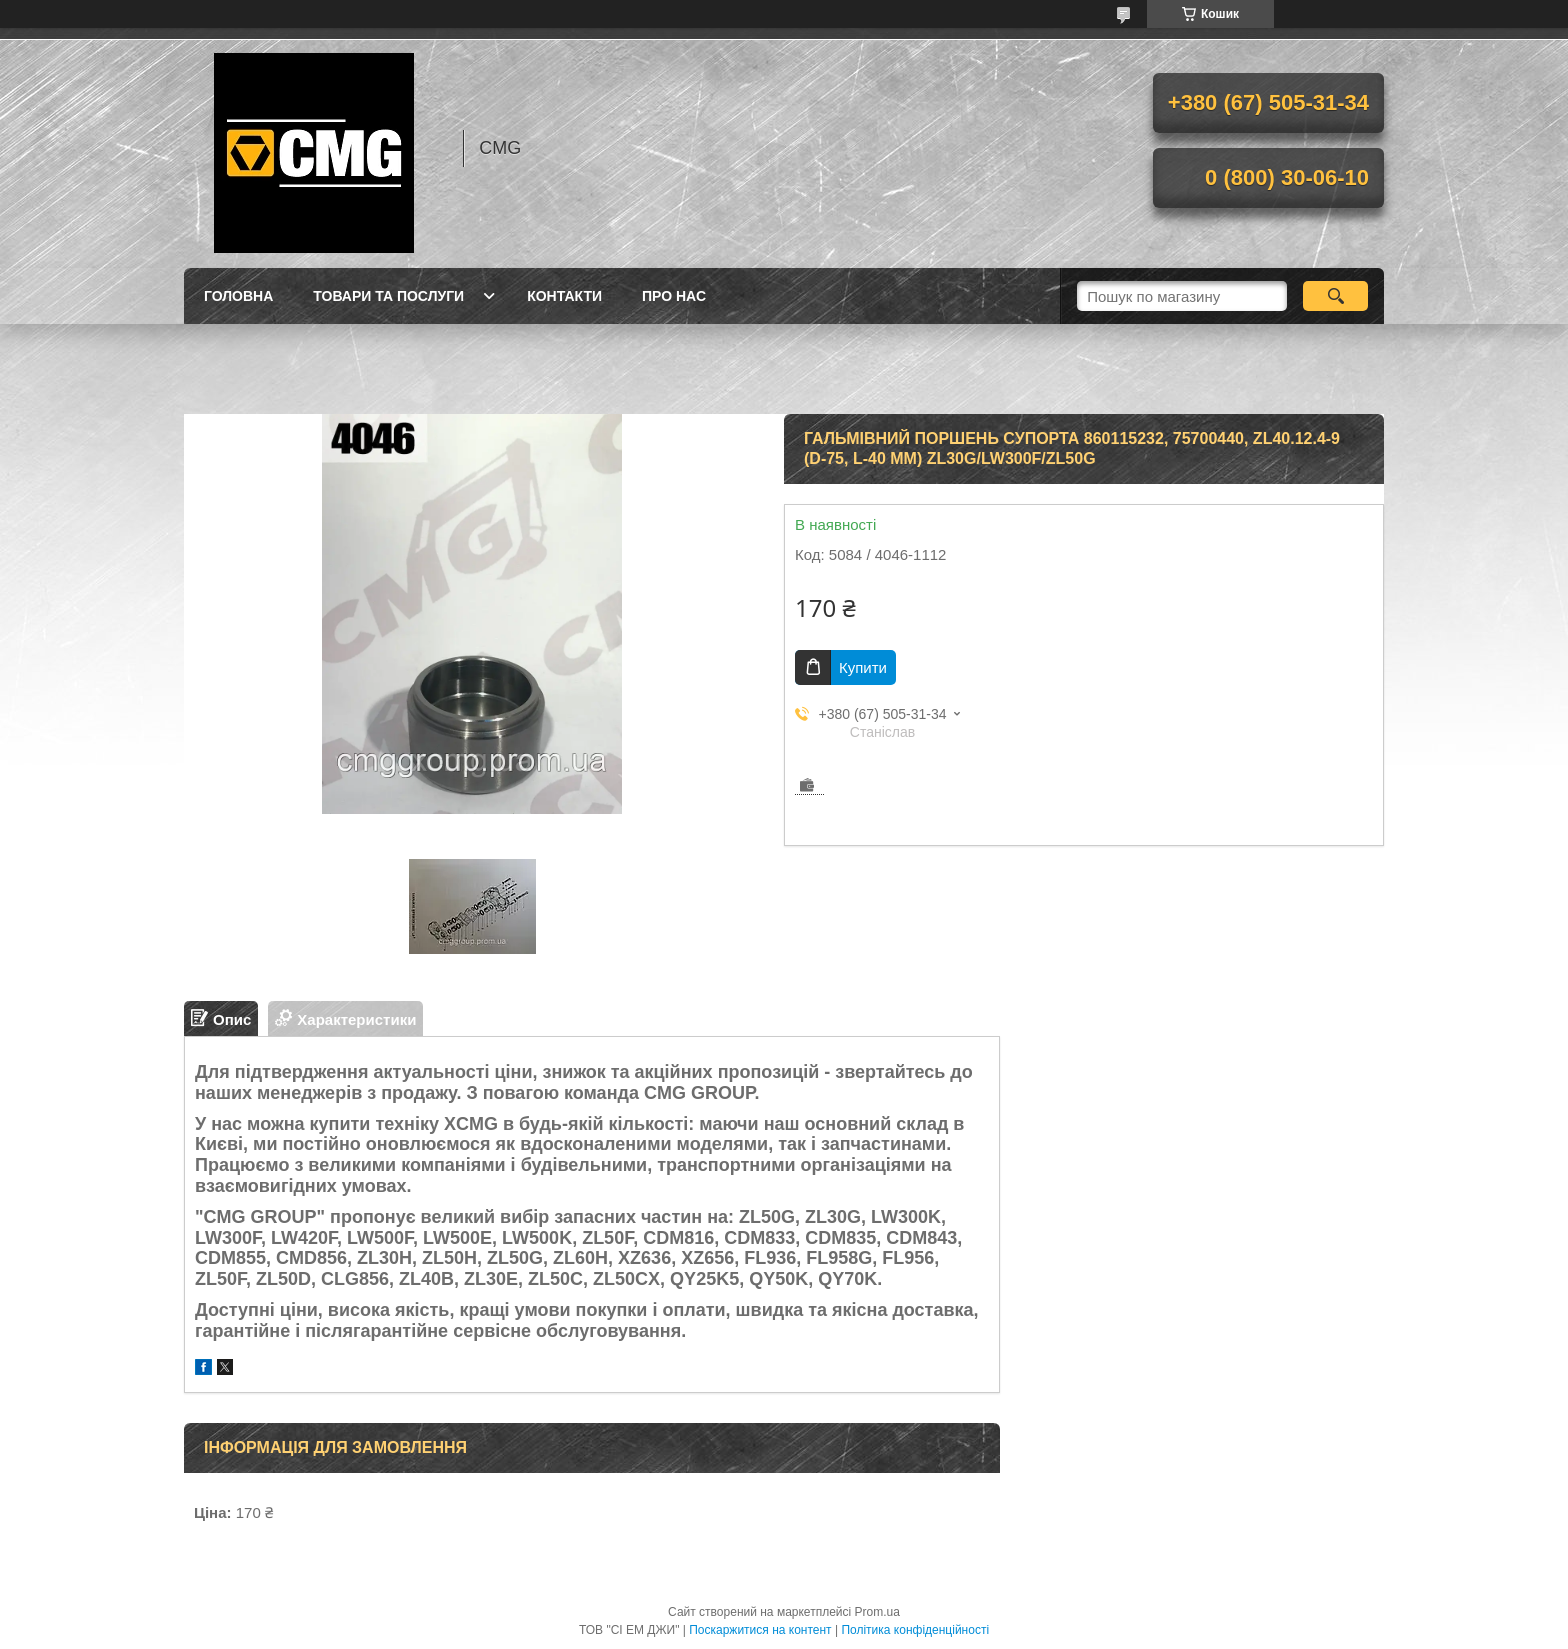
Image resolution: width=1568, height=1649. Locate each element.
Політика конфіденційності (915, 1630)
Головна (238, 296)
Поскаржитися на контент (760, 1630)
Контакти (564, 296)
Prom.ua (877, 1612)
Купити (863, 667)
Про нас (674, 296)
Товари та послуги (388, 296)
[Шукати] (1335, 296)
